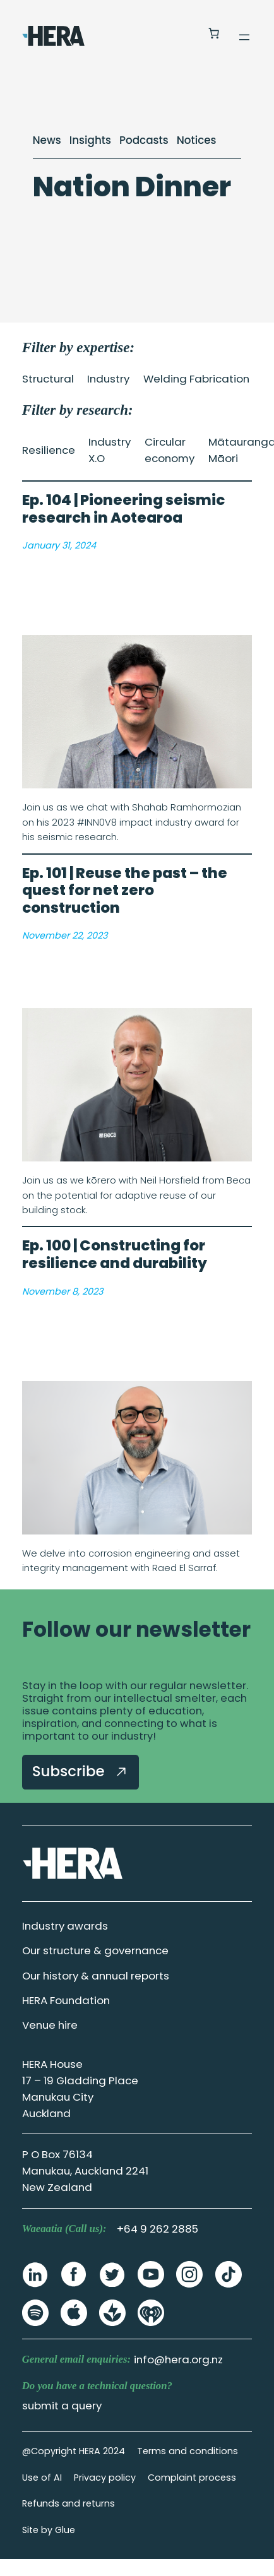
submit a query (62, 2405)
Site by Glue (48, 2530)
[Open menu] (244, 37)
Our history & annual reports (95, 1975)
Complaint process (192, 2477)
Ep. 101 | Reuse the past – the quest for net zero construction (124, 891)
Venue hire (50, 2025)
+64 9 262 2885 (157, 2228)
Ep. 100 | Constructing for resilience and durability (114, 1254)
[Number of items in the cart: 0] (213, 33)
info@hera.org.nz (178, 2359)
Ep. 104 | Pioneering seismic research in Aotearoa (123, 509)
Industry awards (65, 1925)
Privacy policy (105, 2477)
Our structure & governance (95, 1950)
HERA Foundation (66, 2000)
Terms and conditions (187, 2451)
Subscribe (80, 1771)
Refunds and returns (68, 2503)
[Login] (182, 33)
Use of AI (42, 2477)
